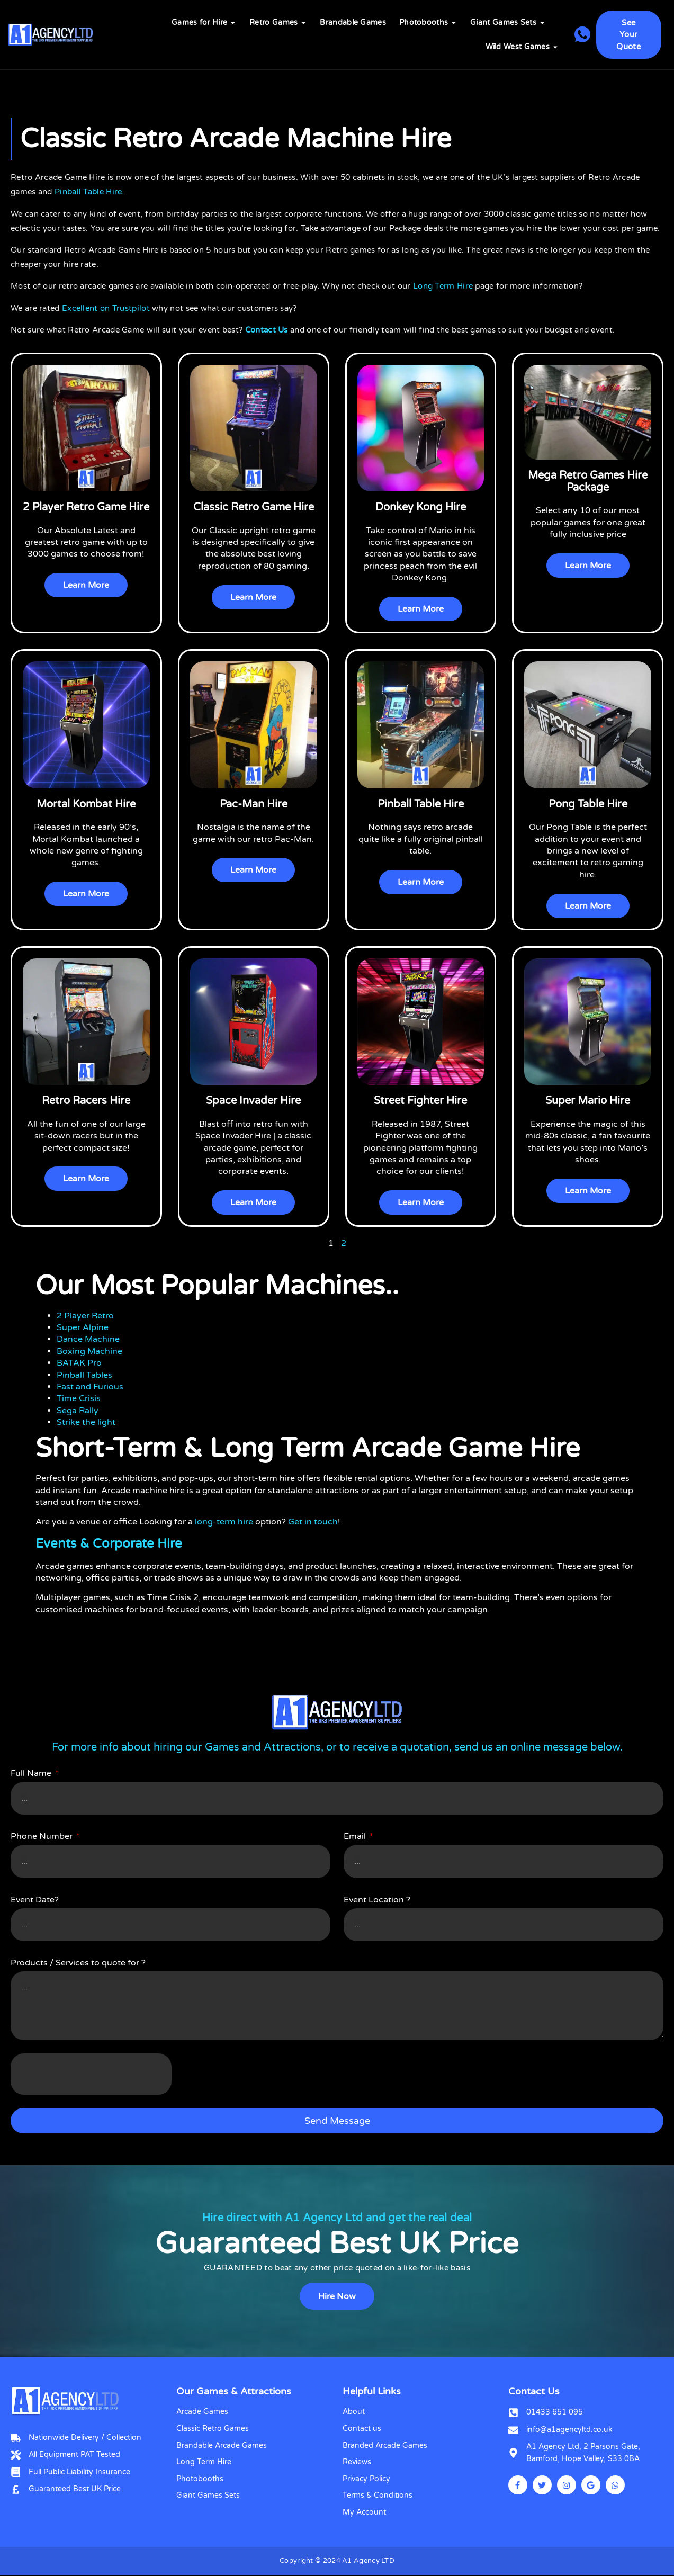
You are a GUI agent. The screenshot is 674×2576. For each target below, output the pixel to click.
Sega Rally (77, 1411)
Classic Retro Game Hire (253, 507)
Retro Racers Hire (86, 1101)
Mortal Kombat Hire (86, 804)
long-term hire (224, 1522)
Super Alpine (83, 1328)
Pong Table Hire (588, 804)
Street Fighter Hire (420, 1101)
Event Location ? (377, 1900)
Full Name (32, 1774)
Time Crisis (79, 1399)
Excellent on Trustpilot (106, 308)
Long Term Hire (443, 286)
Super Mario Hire (587, 1101)
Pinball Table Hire (421, 804)
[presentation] (91, 2074)
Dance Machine (88, 1339)
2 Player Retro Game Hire (86, 507)
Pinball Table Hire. (89, 191)
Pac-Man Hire (253, 804)
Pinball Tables (84, 1375)
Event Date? (35, 1900)
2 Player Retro (85, 1316)
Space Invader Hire (253, 1101)
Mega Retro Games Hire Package (588, 481)
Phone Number (43, 1837)
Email (356, 1837)
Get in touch (313, 1522)
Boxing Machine (89, 1352)
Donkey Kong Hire (420, 507)
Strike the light (86, 1422)
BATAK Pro (79, 1363)
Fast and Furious (90, 1387)
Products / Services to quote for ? (78, 1963)
